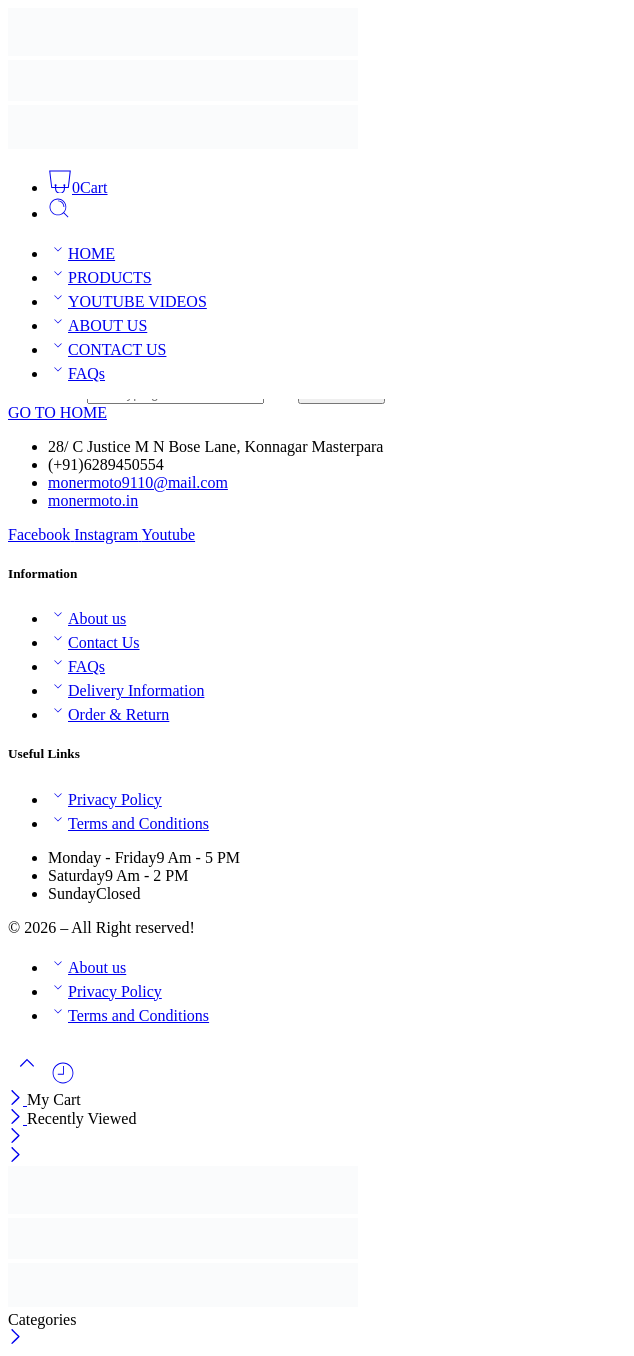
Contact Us (94, 642)
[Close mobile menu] (15, 1156)
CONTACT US (107, 349)
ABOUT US (97, 325)
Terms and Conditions (128, 823)
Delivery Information (126, 690)
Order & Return (108, 714)
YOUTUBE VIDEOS (127, 301)
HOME (81, 253)
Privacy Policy (105, 799)
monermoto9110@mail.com (138, 482)
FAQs (76, 373)
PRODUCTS (100, 277)
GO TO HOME (57, 412)
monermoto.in (93, 500)
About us (87, 618)
